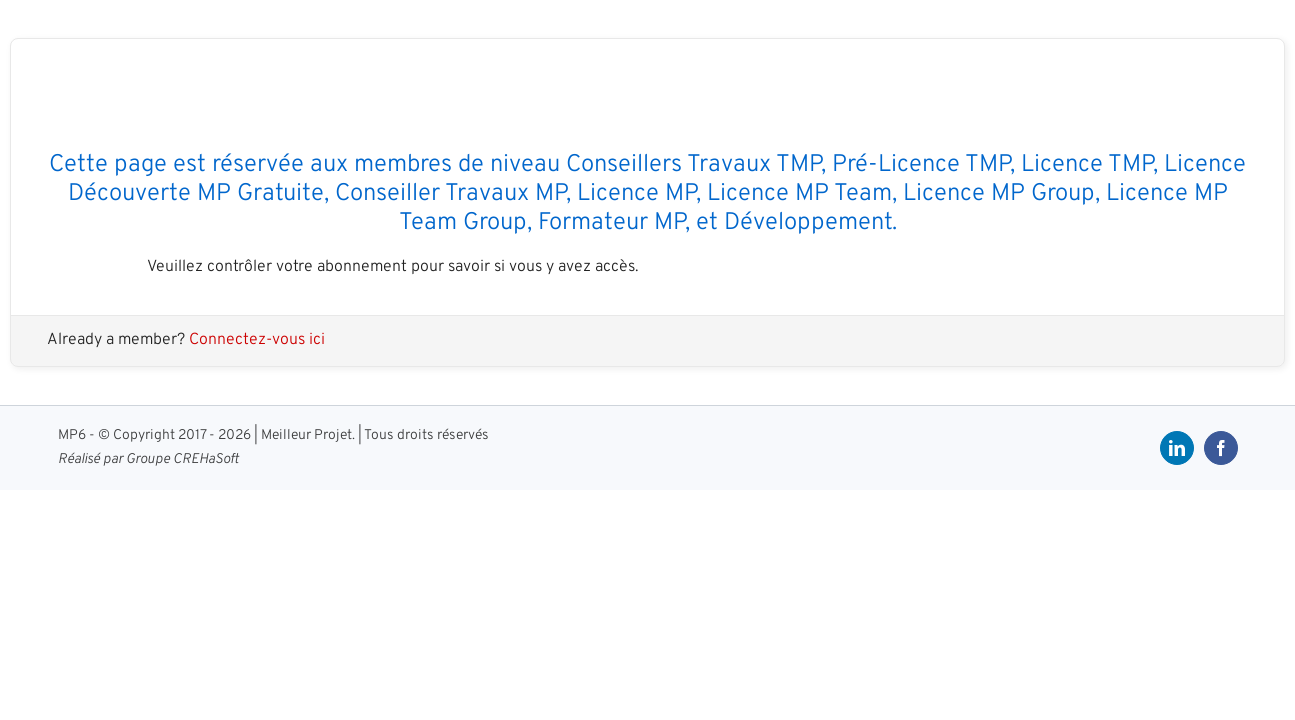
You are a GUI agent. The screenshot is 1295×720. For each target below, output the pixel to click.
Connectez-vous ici (257, 340)
